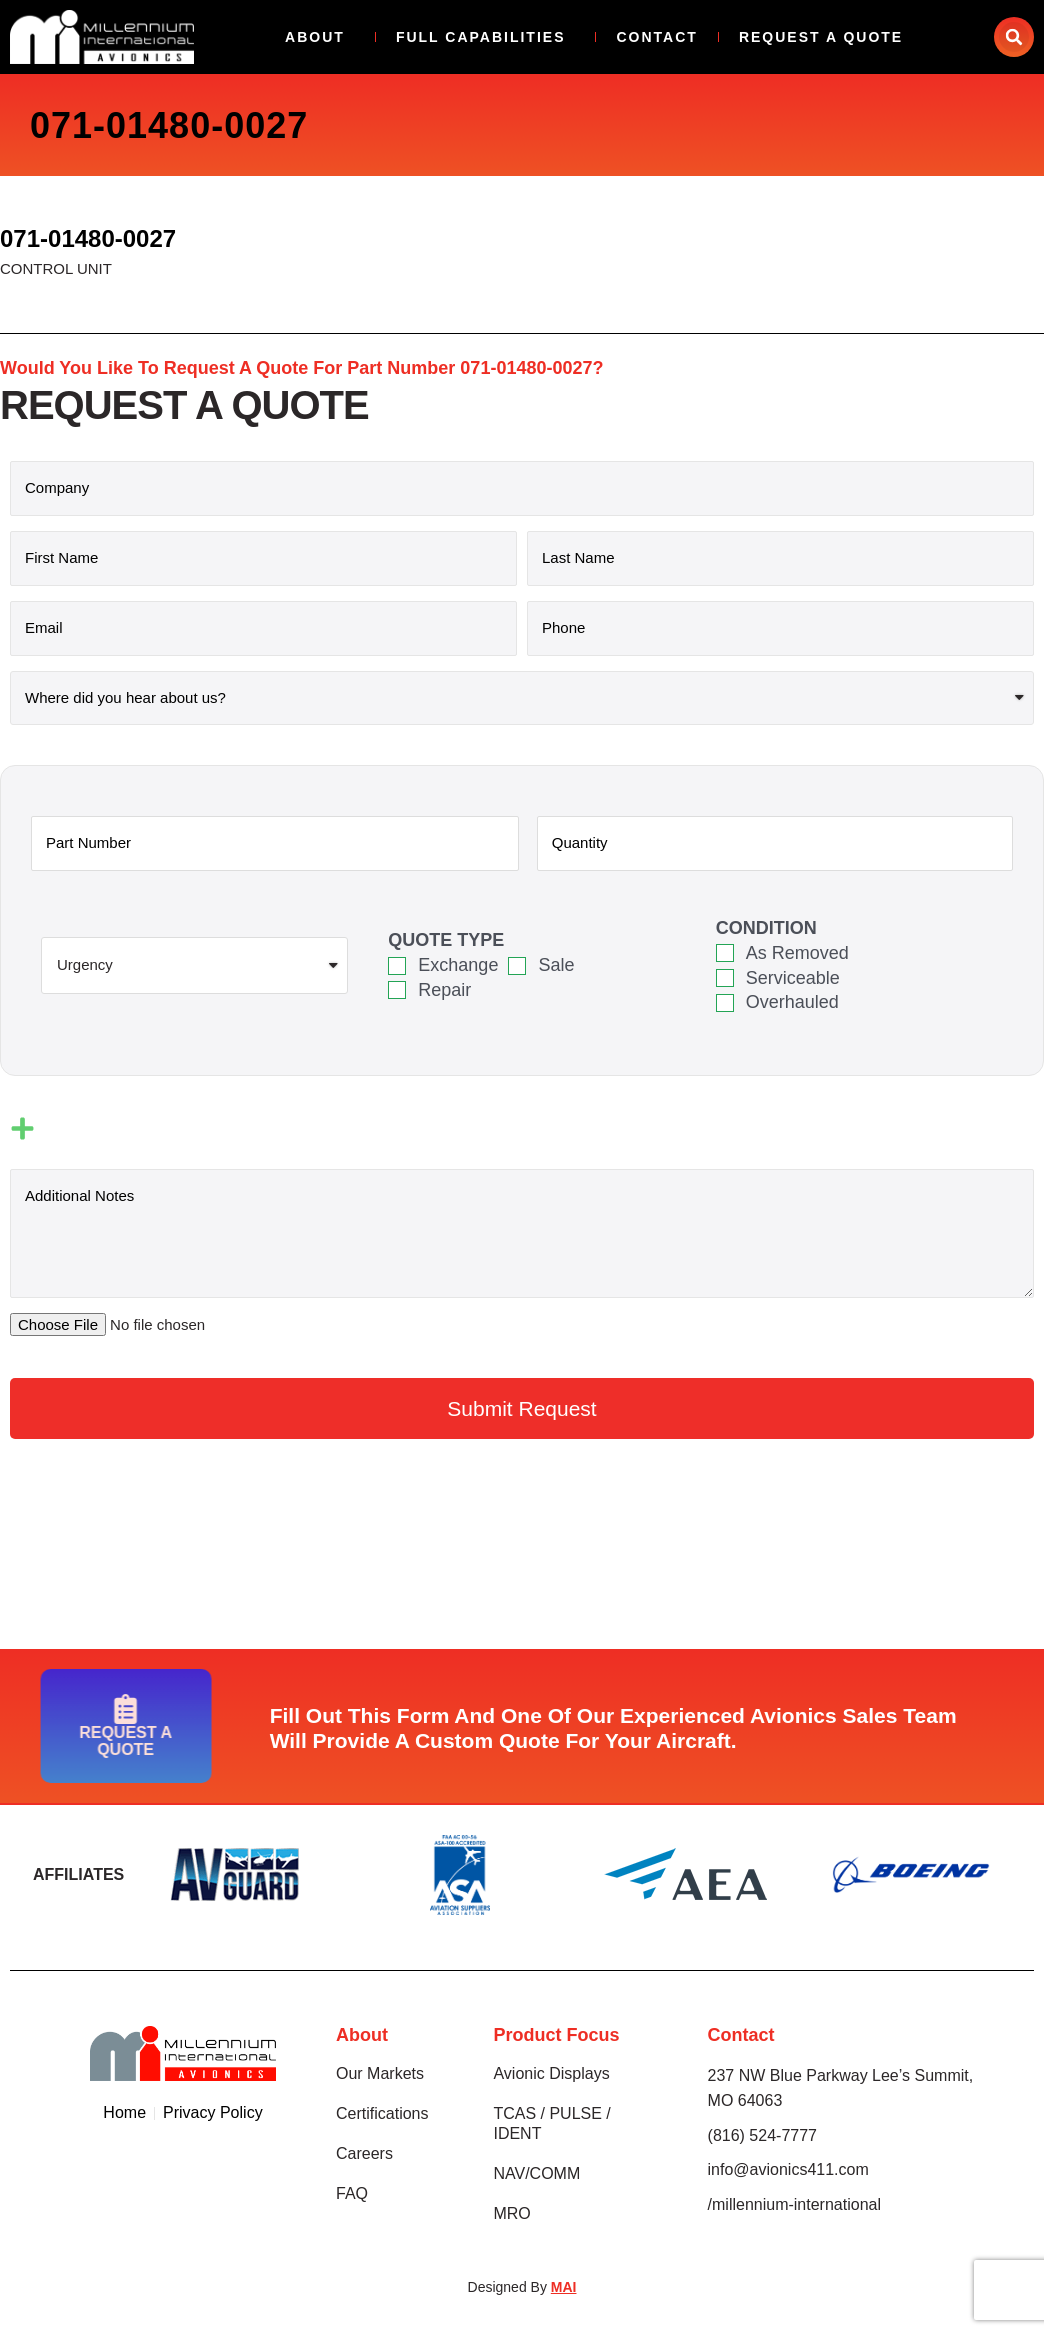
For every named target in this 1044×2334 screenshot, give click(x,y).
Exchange (458, 965)
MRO (511, 2213)
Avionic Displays (551, 2073)
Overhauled (792, 1002)
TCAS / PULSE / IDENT (551, 2123)
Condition (766, 928)
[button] (1014, 37)
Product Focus (556, 2035)
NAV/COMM (536, 2173)
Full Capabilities (486, 37)
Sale (556, 965)
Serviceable (793, 978)
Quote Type (446, 940)
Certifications (382, 2113)
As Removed (797, 953)
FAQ (352, 2193)
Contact (656, 37)
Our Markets (380, 2073)
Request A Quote (821, 37)
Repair (444, 990)
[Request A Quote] (39, 1709)
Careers (364, 2153)
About (320, 37)
